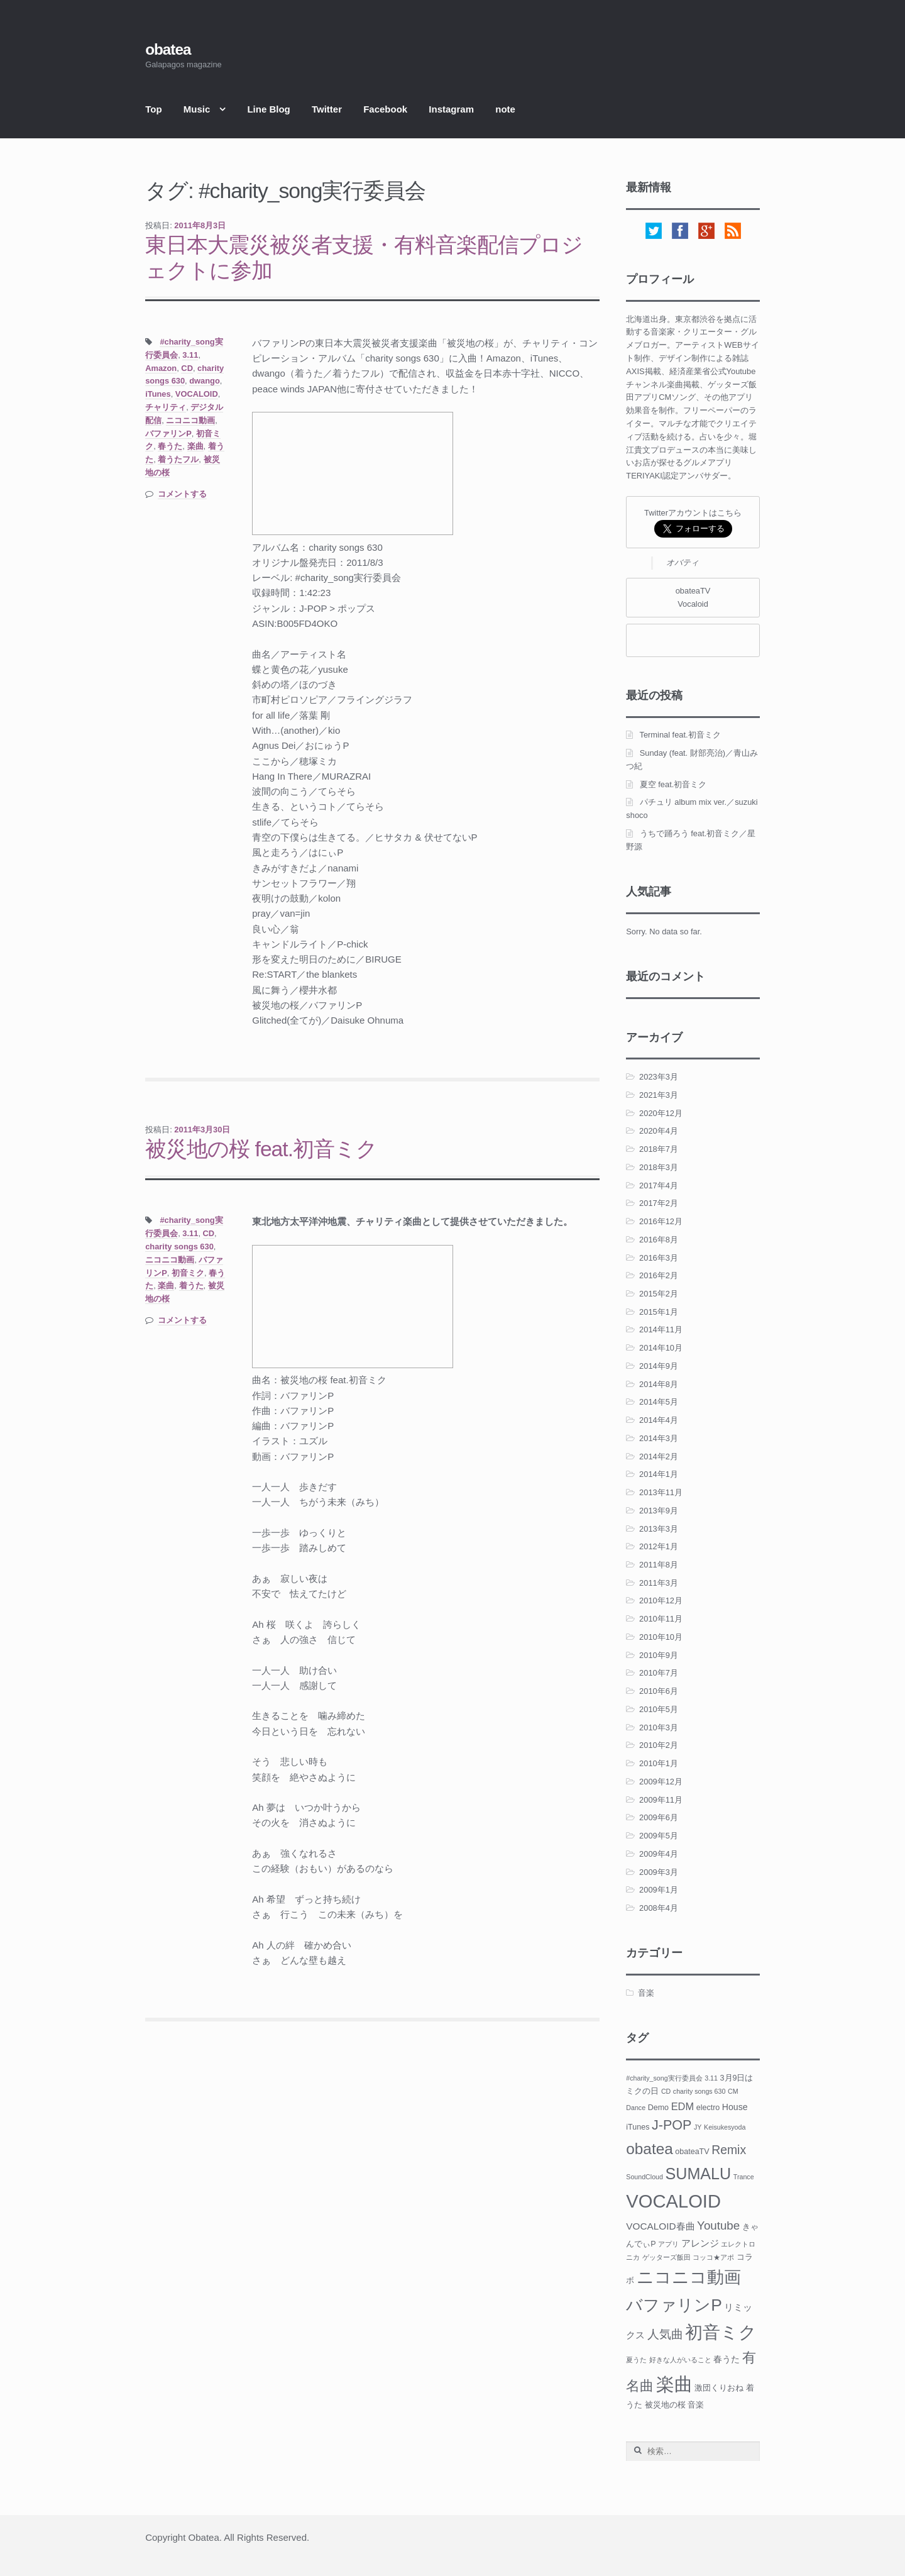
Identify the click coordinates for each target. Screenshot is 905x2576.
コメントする (182, 494)
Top (153, 109)
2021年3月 (658, 1095)
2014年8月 (658, 1384)
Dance (635, 2107)
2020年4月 (658, 1131)
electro (708, 2107)
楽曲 (195, 446)
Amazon (161, 368)
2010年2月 (658, 1745)
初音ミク (188, 1273)
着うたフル (178, 459)
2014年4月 (658, 1420)
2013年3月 (658, 1529)
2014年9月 (658, 1366)
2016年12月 (661, 1221)
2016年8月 (658, 1239)
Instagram (451, 109)
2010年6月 (658, 1691)
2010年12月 (661, 1600)
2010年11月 (661, 1618)
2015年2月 (658, 1293)
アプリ (668, 2244)
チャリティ (165, 407)
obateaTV (692, 2151)
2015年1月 (658, 1312)
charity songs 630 (179, 1246)
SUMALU (699, 2173)
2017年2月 (658, 1203)
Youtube (718, 2225)
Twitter (327, 109)
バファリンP (168, 433)
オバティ (682, 562)
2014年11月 (661, 1329)
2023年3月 (658, 1076)
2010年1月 (658, 1763)
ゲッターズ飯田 (666, 2257)
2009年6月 (658, 1817)
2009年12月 (661, 1781)
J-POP (671, 2125)
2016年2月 (658, 1275)
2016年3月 (658, 1258)
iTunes (158, 394)
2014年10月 (661, 1347)
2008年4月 (658, 1908)
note (505, 109)
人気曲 (665, 2334)
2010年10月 (661, 1637)
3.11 (190, 355)
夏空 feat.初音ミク (673, 784)
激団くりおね (718, 2388)
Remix (728, 2150)
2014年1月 (658, 1474)
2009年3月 (658, 1872)
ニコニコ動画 (190, 420)
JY (697, 2127)
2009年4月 (658, 1854)
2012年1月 (658, 1546)
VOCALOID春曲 (660, 2226)
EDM (682, 2106)
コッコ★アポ (713, 2257)
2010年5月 (658, 1709)
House (735, 2107)
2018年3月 (658, 1167)
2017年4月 (658, 1185)
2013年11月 (661, 1492)
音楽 (646, 1993)
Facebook (385, 109)
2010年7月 (658, 1673)
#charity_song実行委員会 (664, 2078)
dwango (204, 380)
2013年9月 (658, 1510)
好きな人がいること (680, 2359)
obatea (167, 49)
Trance (743, 2177)
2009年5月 (658, 1835)
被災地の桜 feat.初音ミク (261, 1149)
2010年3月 (658, 1727)
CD (187, 368)
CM (733, 2091)
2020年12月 (661, 1113)
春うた (170, 446)
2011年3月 (658, 1583)
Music (197, 109)
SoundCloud (644, 2177)
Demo (658, 2107)
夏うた (636, 2359)
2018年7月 (658, 1149)
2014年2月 (658, 1456)
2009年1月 (658, 1889)
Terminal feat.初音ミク (679, 734)
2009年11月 (661, 1800)
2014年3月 (658, 1438)
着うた (191, 1285)
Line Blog (268, 109)
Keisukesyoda (724, 2127)
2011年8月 (658, 1564)
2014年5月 (658, 1402)
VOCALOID (196, 394)
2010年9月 (658, 1655)
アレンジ (700, 2243)
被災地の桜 (665, 2405)
